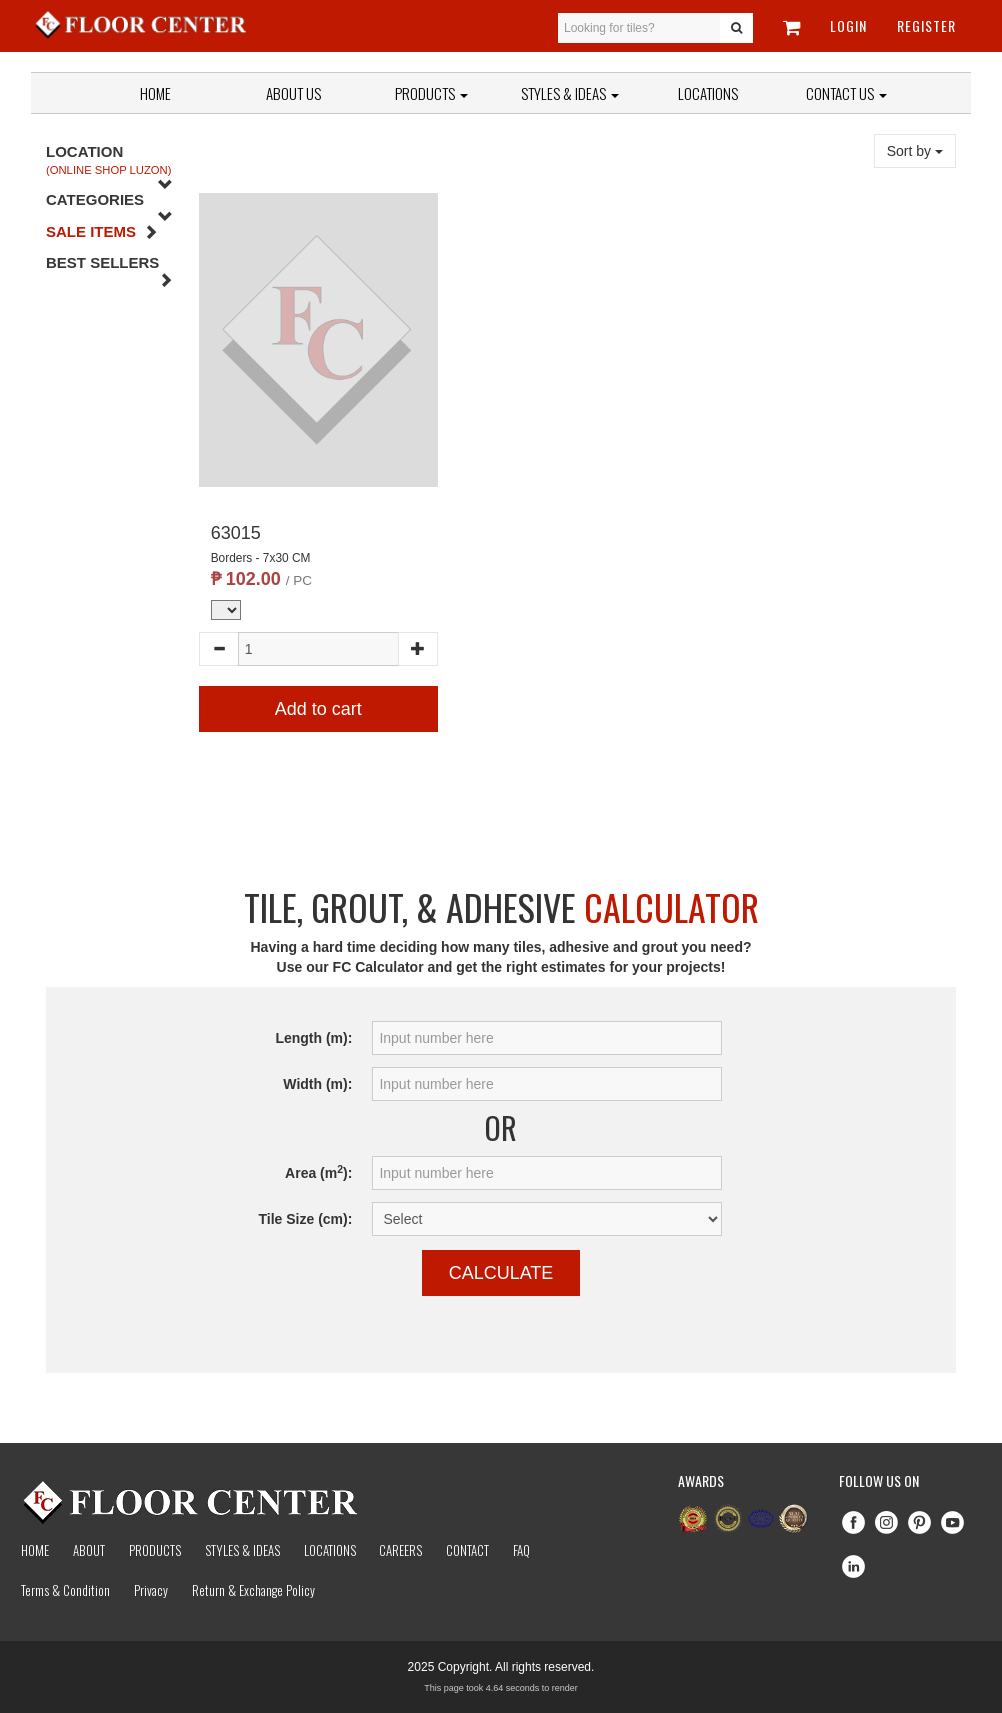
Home (155, 93)
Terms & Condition (65, 1590)
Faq (521, 1550)
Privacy (151, 1590)
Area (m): (318, 1172)
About (89, 1550)
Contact (467, 1550)
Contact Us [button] (846, 93)
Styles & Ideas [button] (570, 93)
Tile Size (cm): (306, 1219)
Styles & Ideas (242, 1550)
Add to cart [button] (318, 709)
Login (848, 25)
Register (926, 25)
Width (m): (317, 1084)
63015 (236, 533)
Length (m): (313, 1038)
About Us (293, 93)
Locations (708, 93)
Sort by (915, 151)
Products (431, 93)
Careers (400, 1550)
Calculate (501, 1273)
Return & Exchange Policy (253, 1590)
